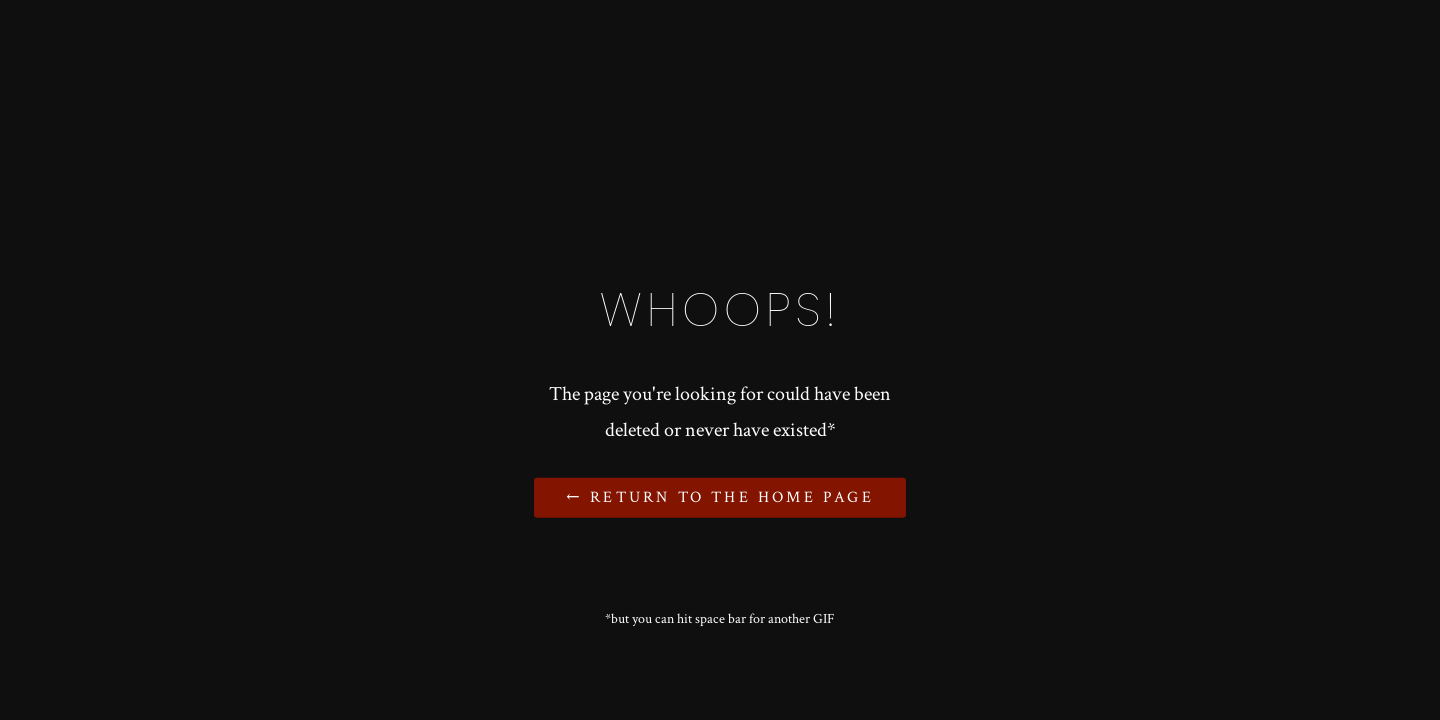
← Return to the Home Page (719, 497)
